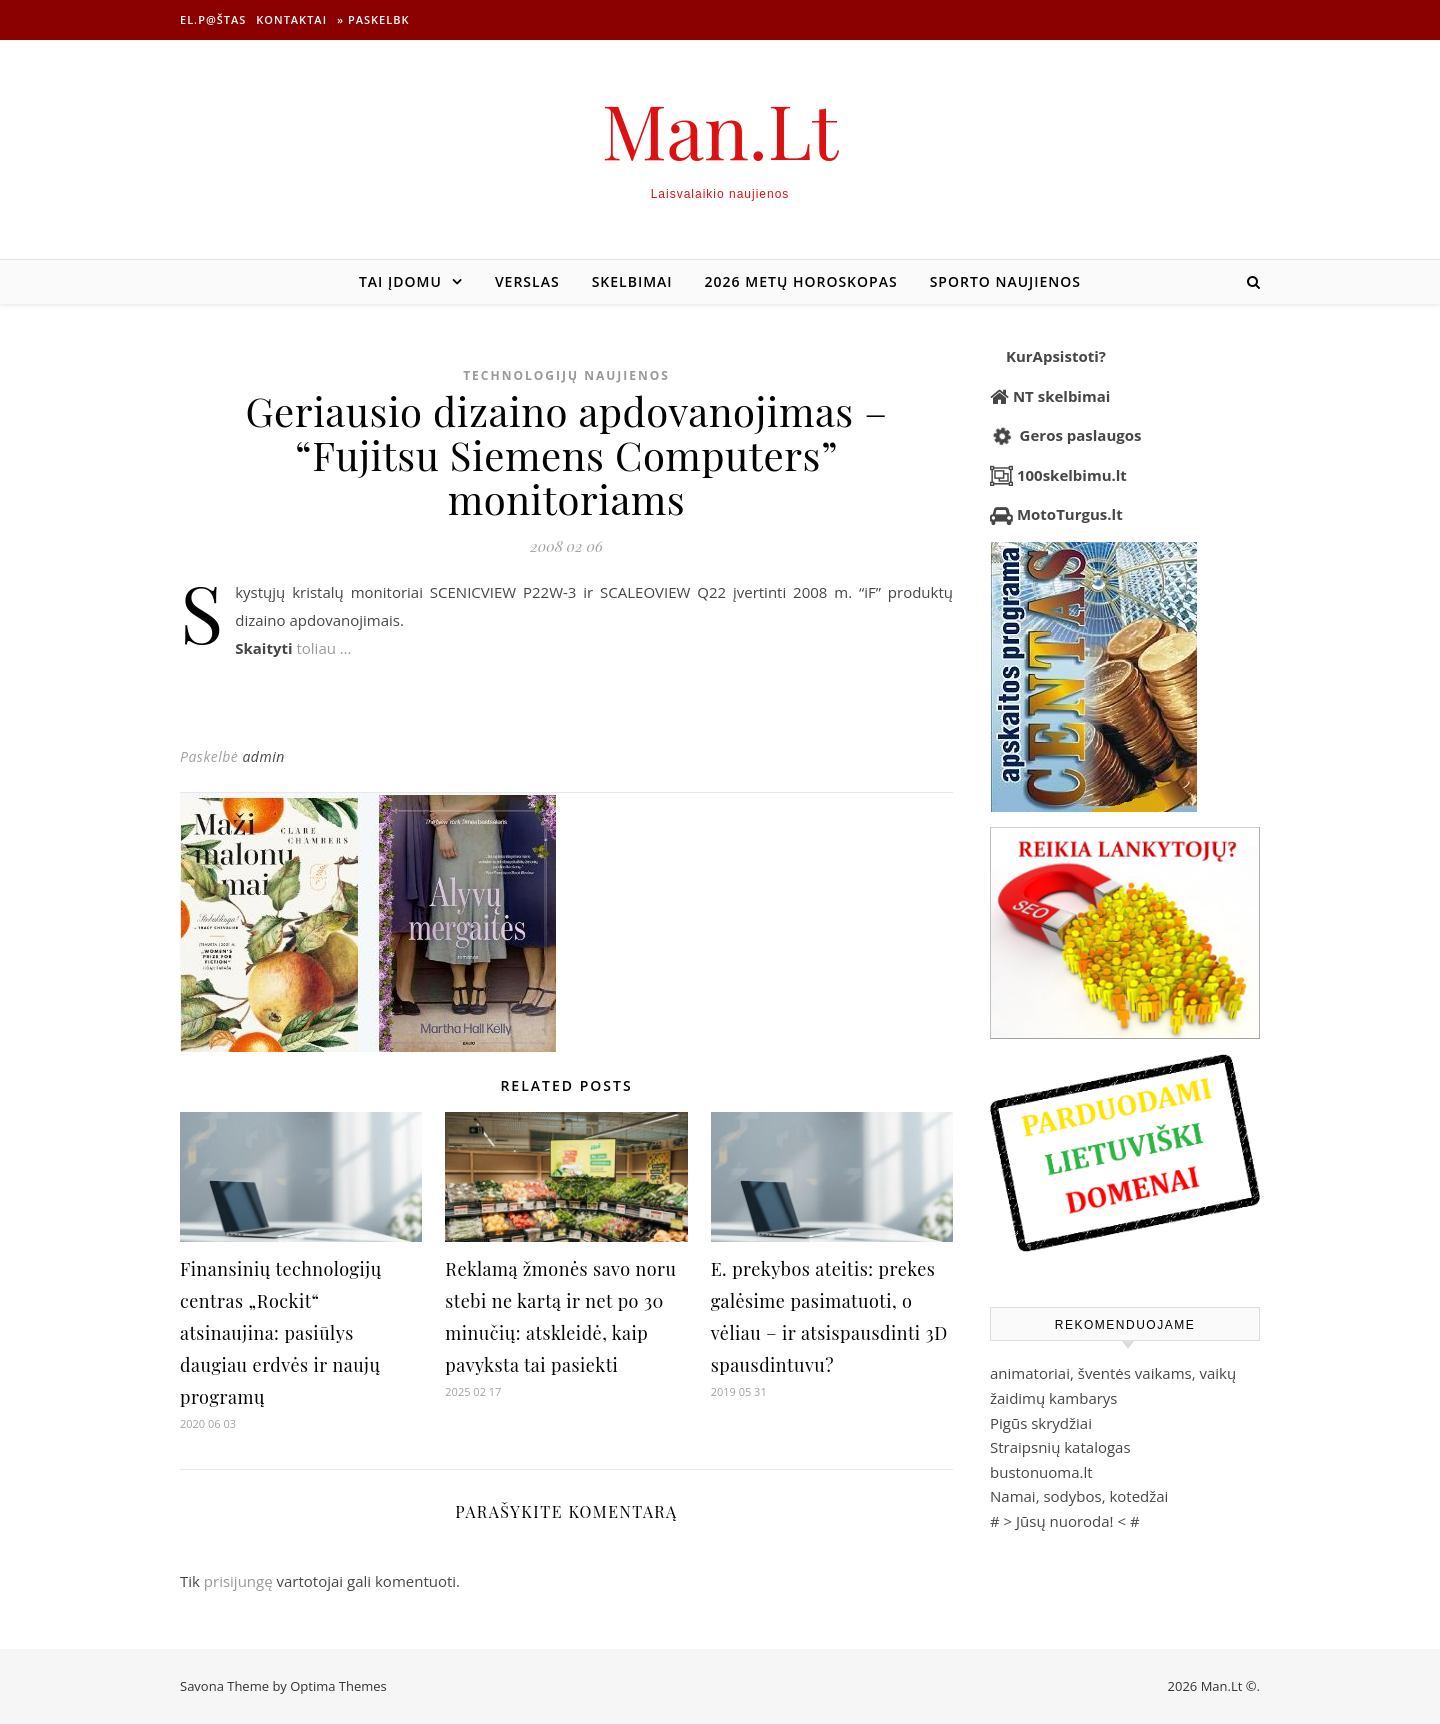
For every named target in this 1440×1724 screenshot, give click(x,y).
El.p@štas (213, 19)
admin (263, 756)
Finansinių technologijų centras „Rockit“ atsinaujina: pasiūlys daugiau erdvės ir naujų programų (281, 1333)
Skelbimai (632, 281)
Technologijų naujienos (566, 375)
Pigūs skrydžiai (1041, 1423)
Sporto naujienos (1005, 281)
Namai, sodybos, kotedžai (1079, 1496)
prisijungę (238, 1581)
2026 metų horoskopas (801, 281)
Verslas (527, 281)
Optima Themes (338, 1686)
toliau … (323, 648)
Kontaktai (291, 19)
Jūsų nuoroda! (1065, 1521)
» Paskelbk (373, 19)
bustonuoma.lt (1041, 1472)
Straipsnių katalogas (1060, 1447)
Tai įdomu (400, 281)
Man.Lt (720, 129)
